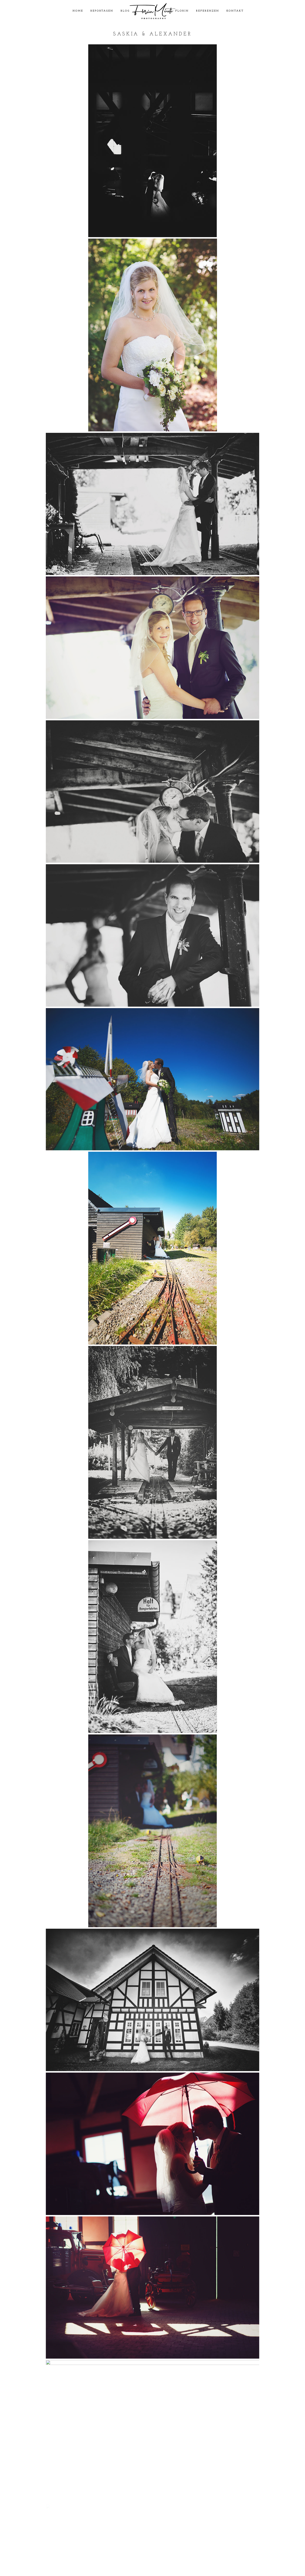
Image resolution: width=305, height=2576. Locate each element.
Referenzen (207, 11)
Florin (182, 11)
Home (78, 11)
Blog (125, 11)
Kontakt (235, 11)
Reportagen (101, 11)
